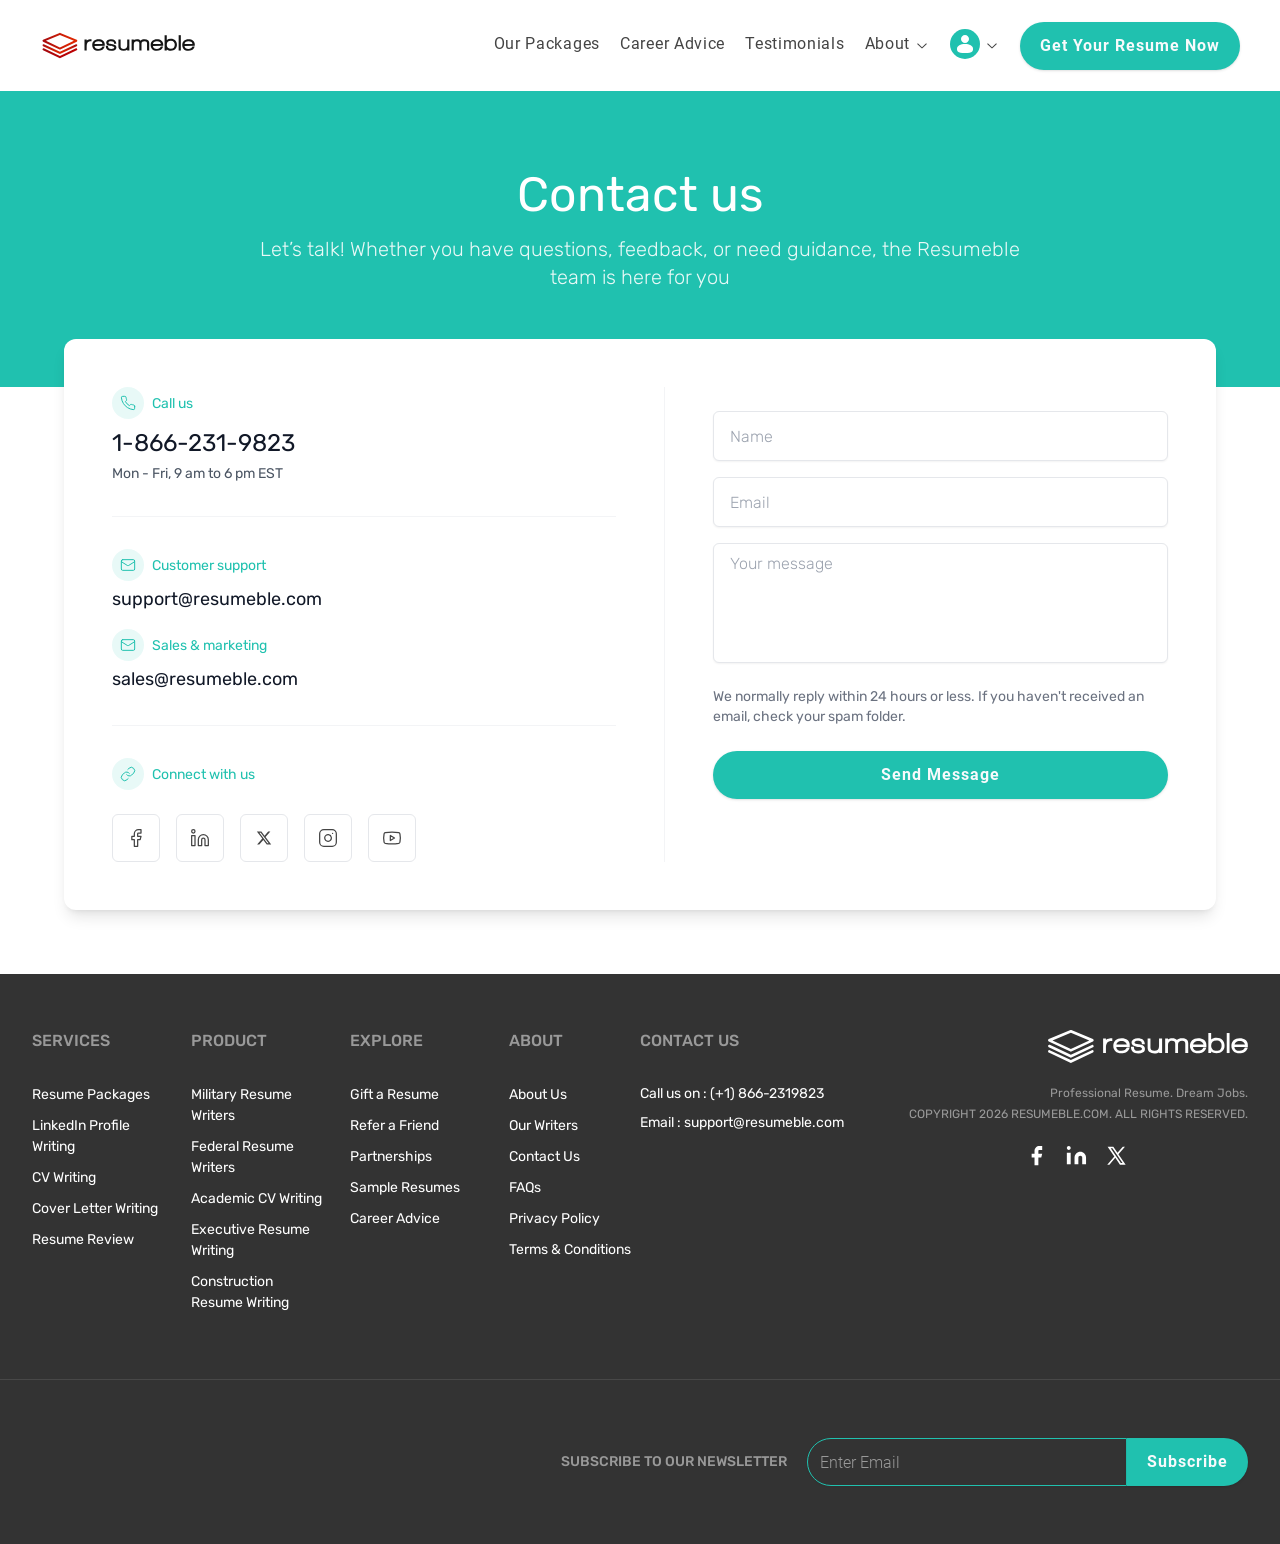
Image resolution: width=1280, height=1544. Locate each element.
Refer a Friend (394, 1125)
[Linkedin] (200, 838)
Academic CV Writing (256, 1198)
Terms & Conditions (570, 1249)
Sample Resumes (405, 1187)
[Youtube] (392, 838)
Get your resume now (1130, 45)
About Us (538, 1094)
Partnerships (391, 1156)
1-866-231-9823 (203, 443)
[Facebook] (136, 838)
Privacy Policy (554, 1218)
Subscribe (1187, 1461)
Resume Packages (91, 1094)
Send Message (940, 774)
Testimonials (794, 43)
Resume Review (83, 1239)
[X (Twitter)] (264, 838)
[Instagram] (328, 838)
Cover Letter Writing (95, 1208)
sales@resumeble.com (205, 679)
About (898, 43)
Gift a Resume (394, 1094)
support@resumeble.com (217, 599)
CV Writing (64, 1177)
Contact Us (544, 1156)
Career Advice (672, 43)
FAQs (525, 1187)
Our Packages (547, 43)
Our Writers (543, 1125)
